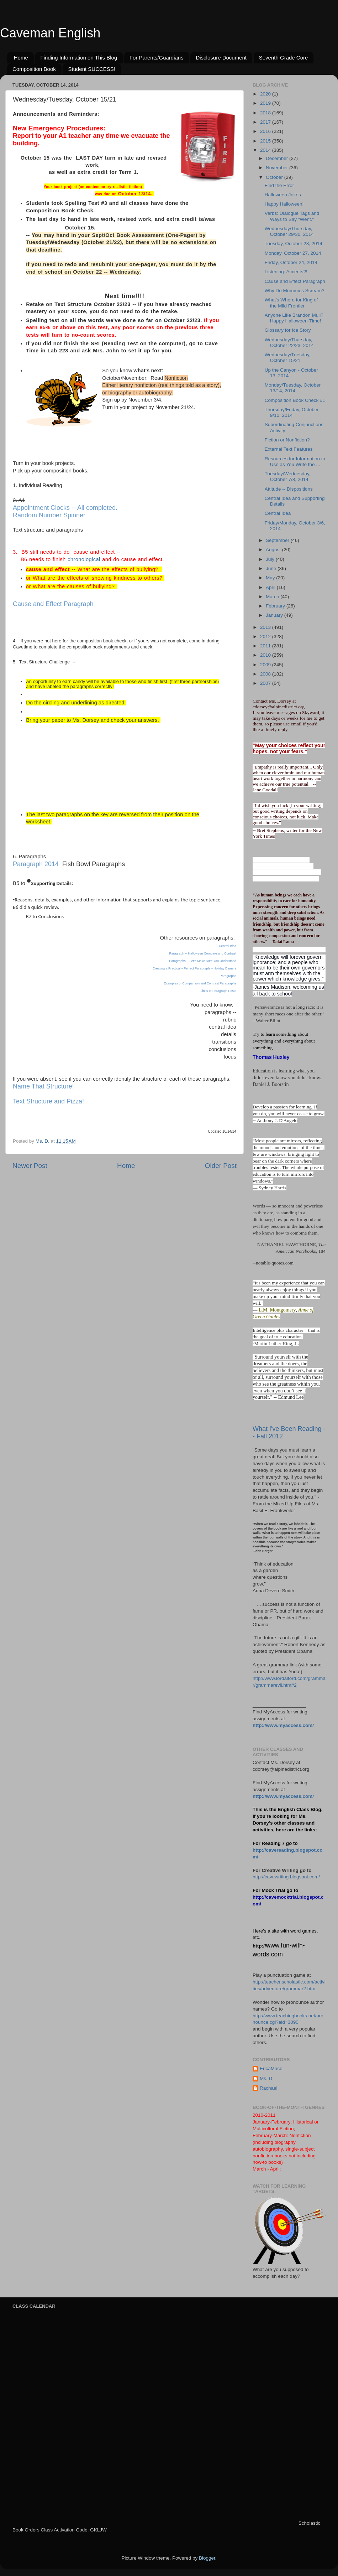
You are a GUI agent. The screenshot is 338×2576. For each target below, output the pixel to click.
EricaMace (271, 2068)
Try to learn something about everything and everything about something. (284, 1040)
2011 (266, 645)
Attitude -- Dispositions (289, 489)
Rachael (269, 2088)
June (272, 568)
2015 (266, 141)
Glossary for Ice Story (288, 330)
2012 (266, 636)
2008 (266, 674)
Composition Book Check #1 (295, 400)
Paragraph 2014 (36, 864)
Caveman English (50, 33)
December (277, 158)
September (278, 540)
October (275, 177)
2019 (266, 103)
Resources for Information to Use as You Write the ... (295, 461)
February (276, 606)
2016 (266, 131)
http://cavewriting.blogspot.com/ (286, 1876)
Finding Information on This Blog (79, 58)
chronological (84, 559)
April (271, 587)
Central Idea (227, 946)
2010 (266, 655)
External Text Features (289, 449)
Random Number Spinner (49, 515)
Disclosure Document (221, 58)
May (271, 577)
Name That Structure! (43, 1086)
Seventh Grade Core (283, 58)
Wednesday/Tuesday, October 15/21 (288, 357)
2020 (266, 94)
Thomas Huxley (271, 1057)
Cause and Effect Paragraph (53, 603)
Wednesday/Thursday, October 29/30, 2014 (289, 231)
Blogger (207, 2558)
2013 (266, 627)
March (273, 596)
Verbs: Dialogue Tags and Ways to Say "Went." (292, 216)
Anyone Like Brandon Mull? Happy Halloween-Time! (294, 318)
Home (21, 58)
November (277, 167)
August (274, 549)
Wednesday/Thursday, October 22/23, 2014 (289, 342)
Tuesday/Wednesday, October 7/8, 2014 (288, 476)
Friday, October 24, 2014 (291, 262)
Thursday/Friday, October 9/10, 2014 (292, 412)
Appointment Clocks (41, 507)
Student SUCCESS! (91, 69)
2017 (266, 122)
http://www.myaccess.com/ (283, 1725)
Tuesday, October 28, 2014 (293, 243)
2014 (266, 150)
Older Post (221, 1165)
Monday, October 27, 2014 (293, 253)
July (271, 559)
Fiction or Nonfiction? (287, 440)
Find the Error (279, 185)
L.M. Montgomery (277, 1310)
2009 (266, 664)
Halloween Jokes (283, 194)
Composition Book (34, 69)
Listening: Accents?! (286, 271)
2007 (266, 683)
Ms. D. (267, 2078)
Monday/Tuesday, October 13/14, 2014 (293, 387)
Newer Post (29, 1165)
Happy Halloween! (284, 204)
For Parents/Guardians (157, 58)
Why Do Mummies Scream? (294, 290)
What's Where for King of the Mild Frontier (291, 302)
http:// (259, 1946)
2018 (266, 112)
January (275, 615)
